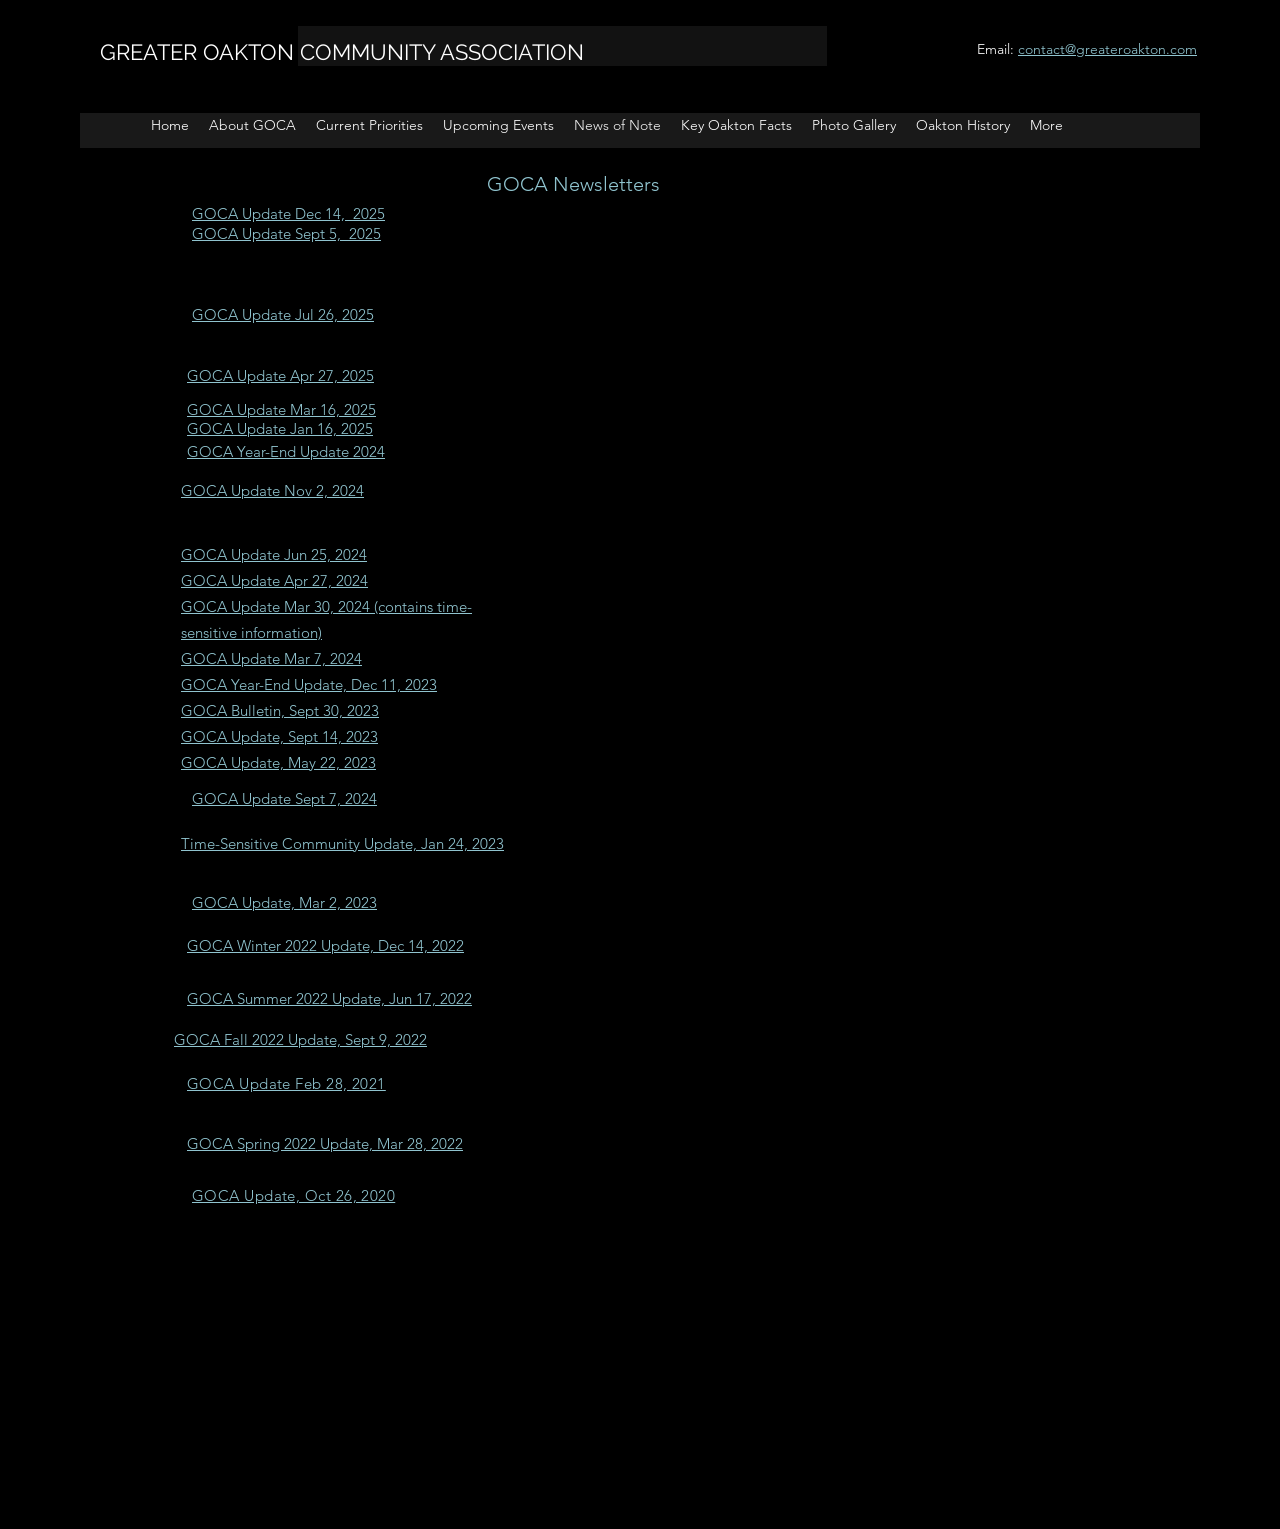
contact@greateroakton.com (1107, 49)
